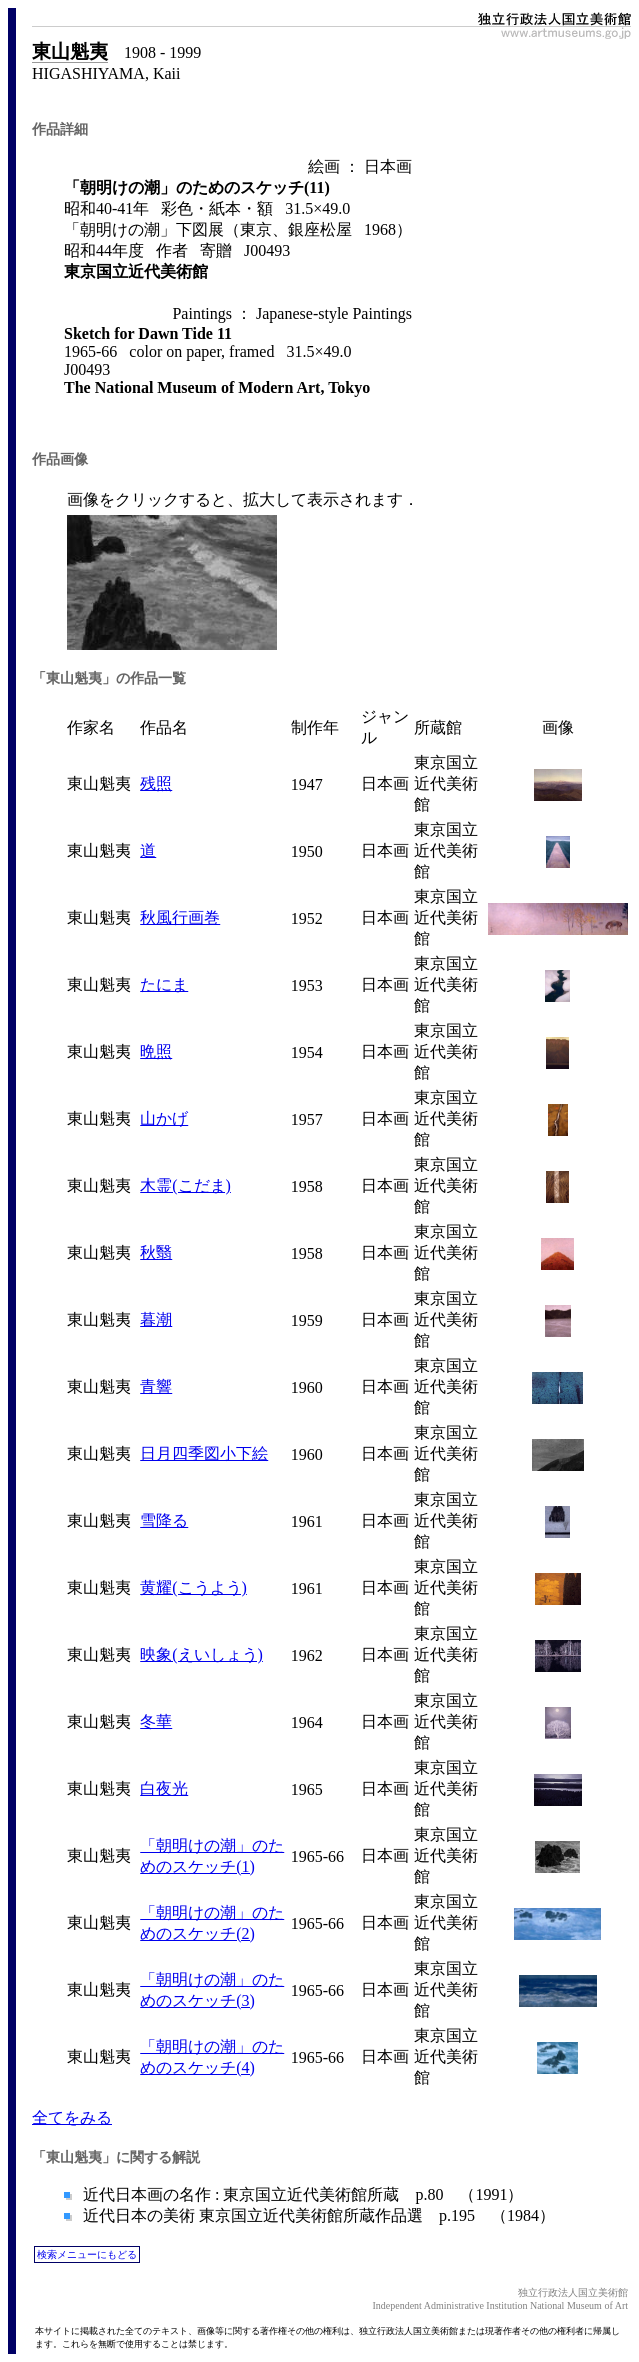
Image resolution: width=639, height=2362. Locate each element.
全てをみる (72, 2117)
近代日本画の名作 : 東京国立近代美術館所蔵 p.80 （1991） (301, 2194)
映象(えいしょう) (201, 1654)
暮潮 (156, 1319)
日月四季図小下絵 (204, 1453)
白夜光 (164, 1788)
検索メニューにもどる (87, 2254)
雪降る (164, 1520)
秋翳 (156, 1252)
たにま (164, 984)
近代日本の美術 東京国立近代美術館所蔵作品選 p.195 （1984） (317, 2215)
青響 (156, 1386)
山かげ (164, 1118)
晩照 (156, 1051)
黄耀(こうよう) (193, 1587)
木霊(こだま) (185, 1185)
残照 (156, 783)
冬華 (156, 1721)
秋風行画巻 (180, 917)
